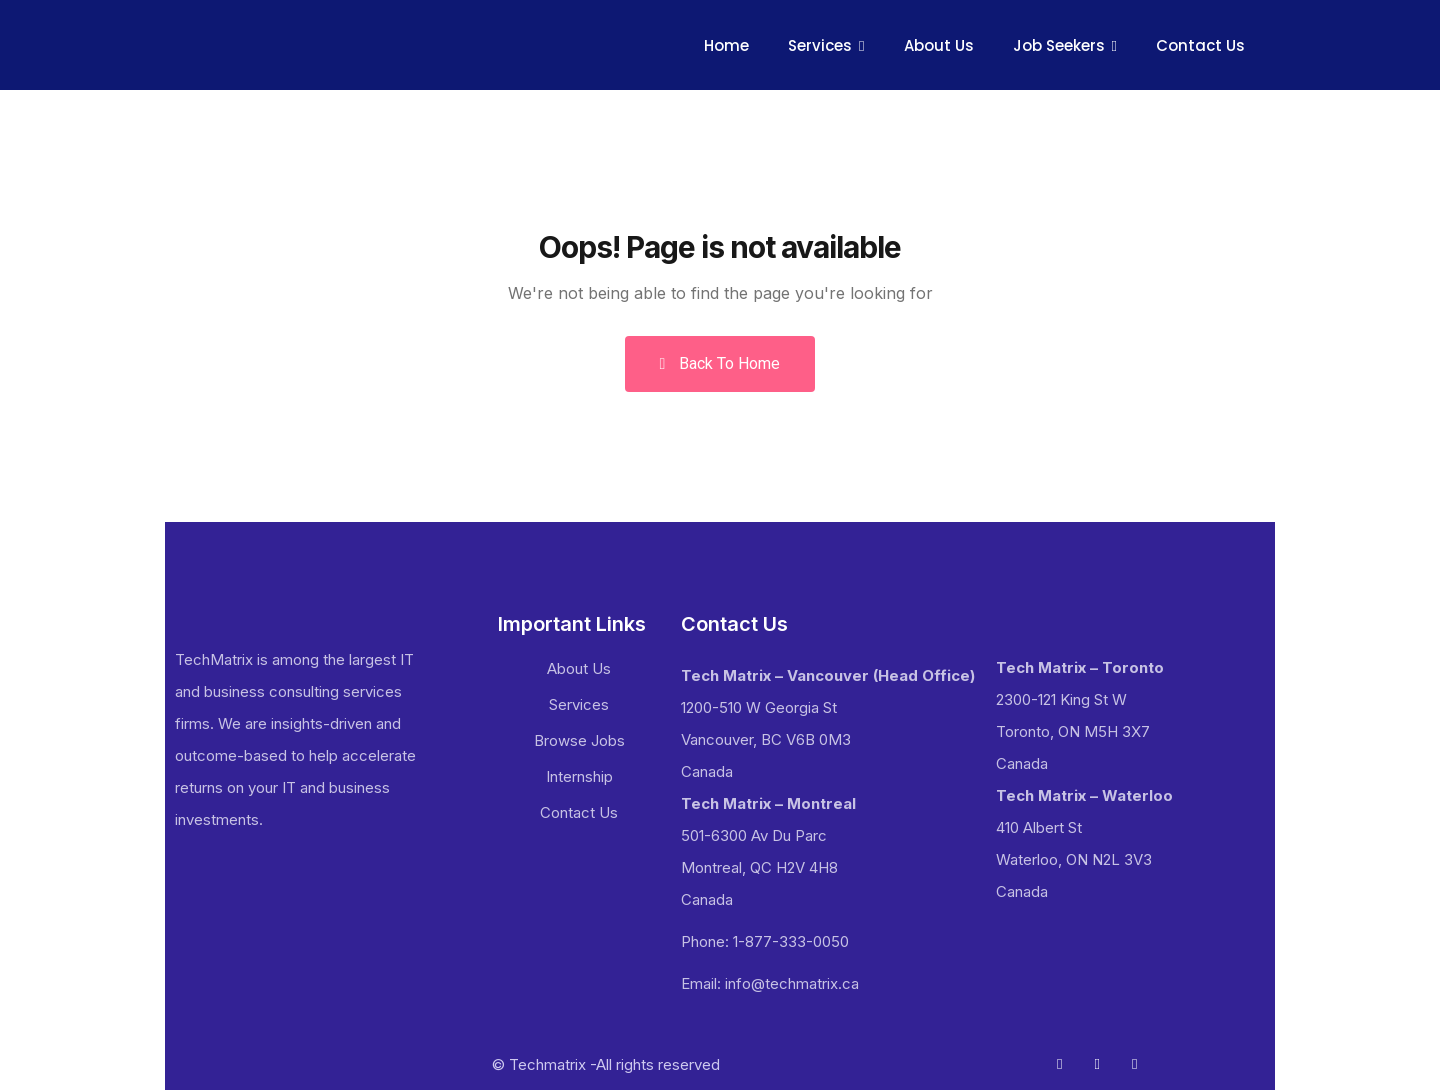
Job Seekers (1059, 45)
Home (726, 45)
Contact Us (1200, 45)
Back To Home (720, 363)
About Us (939, 45)
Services (820, 45)
